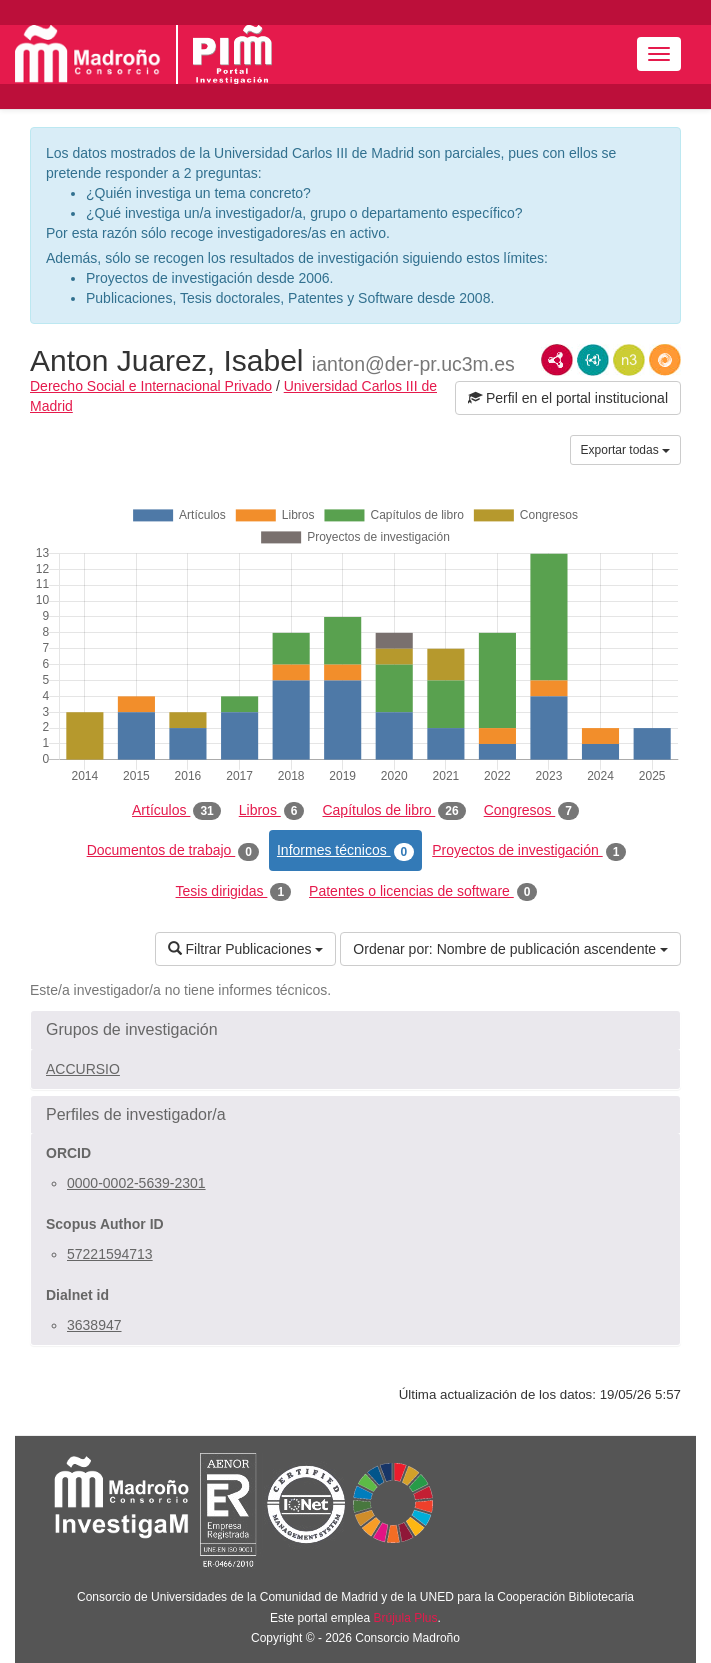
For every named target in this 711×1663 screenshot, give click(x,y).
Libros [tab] (272, 811)
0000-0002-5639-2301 (136, 1183)
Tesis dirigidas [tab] (234, 892)
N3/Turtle (629, 360)
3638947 (94, 1325)
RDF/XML (557, 360)
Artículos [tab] (176, 811)
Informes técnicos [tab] (345, 851)
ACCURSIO (83, 1069)
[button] (355, 1030)
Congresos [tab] (531, 811)
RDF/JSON (665, 360)
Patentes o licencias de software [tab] (423, 892)
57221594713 (110, 1254)
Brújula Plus (406, 1618)
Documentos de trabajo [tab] (173, 851)
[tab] (355, 1030)
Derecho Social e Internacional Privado (151, 386)
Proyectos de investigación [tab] (529, 851)
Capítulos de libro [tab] (393, 811)
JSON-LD (593, 360)
